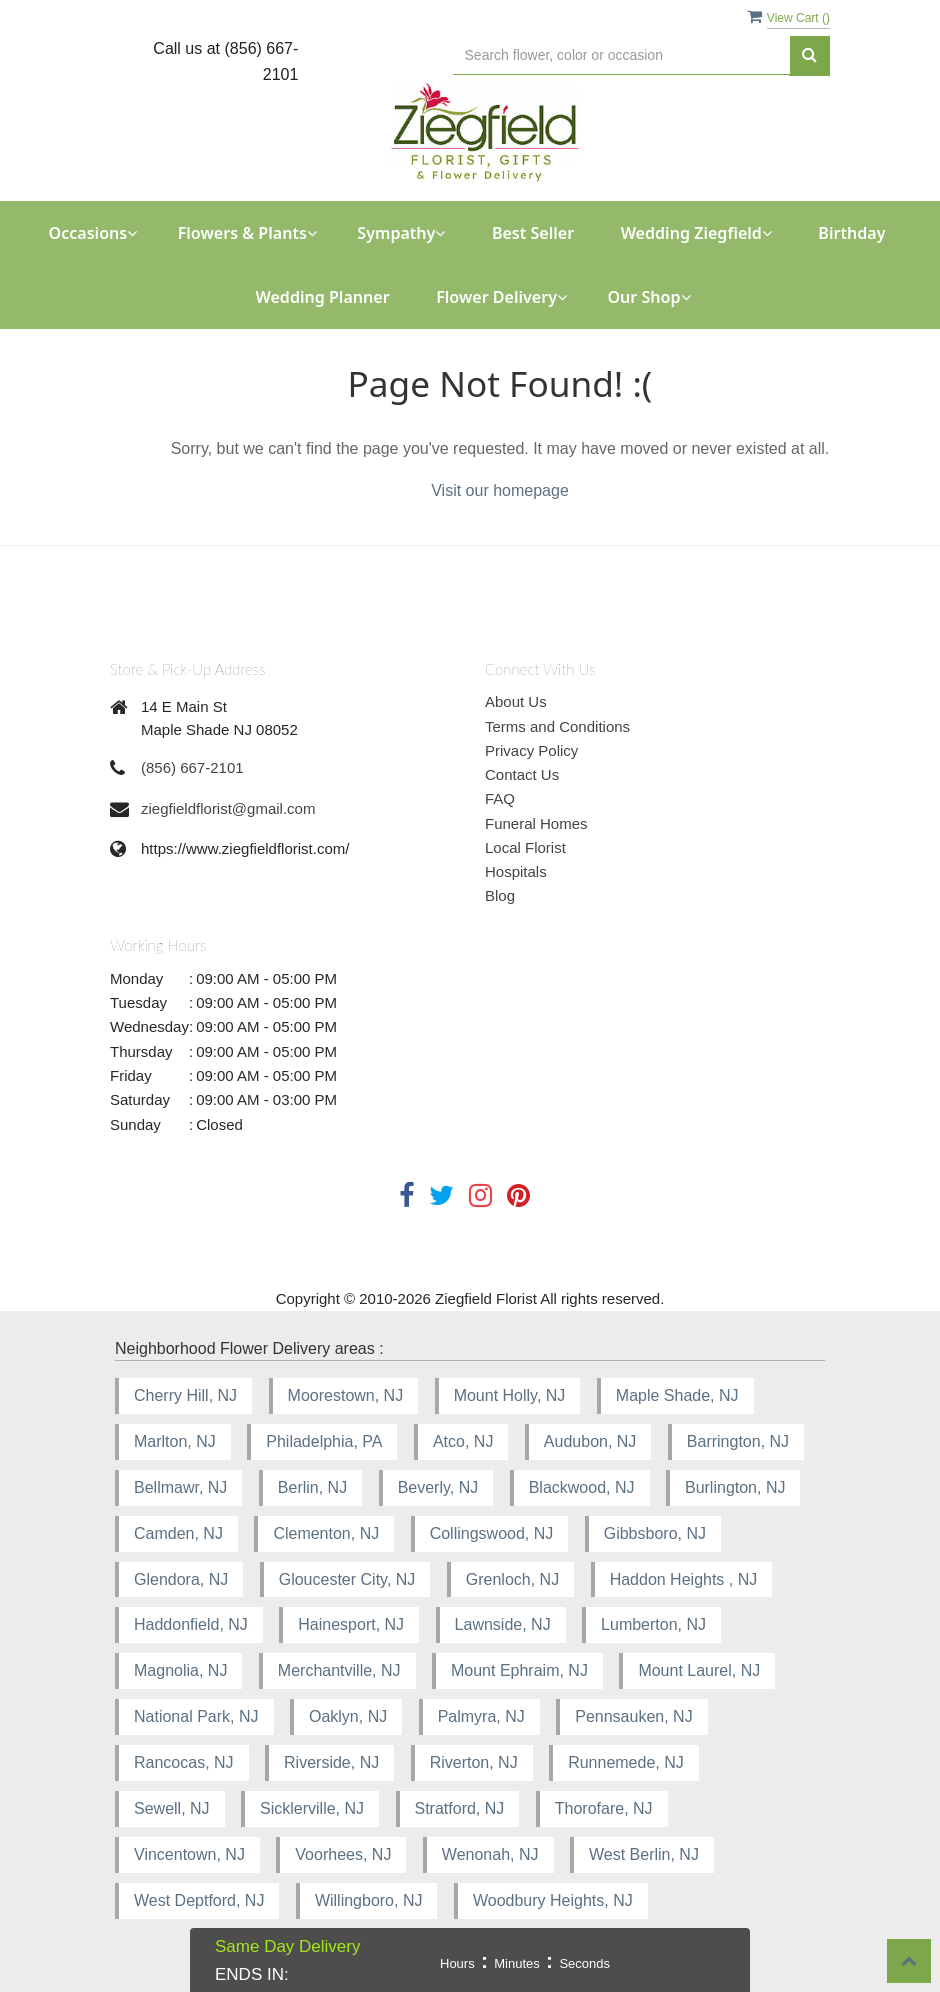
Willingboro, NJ (369, 1900)
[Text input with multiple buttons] (621, 55)
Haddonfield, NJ (191, 1624)
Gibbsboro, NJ (655, 1533)
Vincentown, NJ (189, 1854)
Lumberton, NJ (653, 1624)
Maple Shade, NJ (677, 1395)
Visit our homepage (500, 490)
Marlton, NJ (175, 1441)
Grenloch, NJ (512, 1579)
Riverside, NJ (331, 1762)
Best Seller (533, 233)
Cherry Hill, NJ (185, 1395)
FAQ (500, 798)
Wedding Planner (322, 297)
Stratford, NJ (460, 1808)
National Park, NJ (196, 1716)
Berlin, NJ (312, 1487)
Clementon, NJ (326, 1533)
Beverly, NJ (438, 1487)
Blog (500, 895)
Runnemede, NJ (626, 1762)
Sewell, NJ (172, 1808)
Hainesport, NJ (351, 1624)
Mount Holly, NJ (510, 1395)
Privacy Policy (531, 750)
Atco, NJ (463, 1441)
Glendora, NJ (181, 1579)
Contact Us (522, 774)
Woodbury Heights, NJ (553, 1900)
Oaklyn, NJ (348, 1716)
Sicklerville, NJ (312, 1808)
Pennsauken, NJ (633, 1716)
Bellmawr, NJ (180, 1487)
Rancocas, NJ (184, 1762)
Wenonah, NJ (490, 1854)
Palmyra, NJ (481, 1716)
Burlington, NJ (735, 1487)
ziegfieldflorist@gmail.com (228, 808)
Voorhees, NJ (343, 1854)
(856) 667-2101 (192, 767)
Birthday (851, 233)
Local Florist (525, 847)
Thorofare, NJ (604, 1808)
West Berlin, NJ (644, 1854)
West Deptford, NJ (199, 1900)
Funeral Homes (536, 823)
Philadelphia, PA (324, 1441)
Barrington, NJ (738, 1441)
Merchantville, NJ (339, 1670)
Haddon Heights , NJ (684, 1579)
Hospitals (516, 871)
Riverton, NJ (474, 1762)
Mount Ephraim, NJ (519, 1670)
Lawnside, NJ (503, 1624)
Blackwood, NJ (582, 1487)
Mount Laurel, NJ (699, 1670)
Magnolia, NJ (180, 1670)
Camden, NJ (178, 1533)
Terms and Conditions (557, 726)
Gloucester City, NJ (347, 1579)
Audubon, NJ (590, 1441)
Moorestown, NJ (346, 1395)
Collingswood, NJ (492, 1533)
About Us (516, 701)
